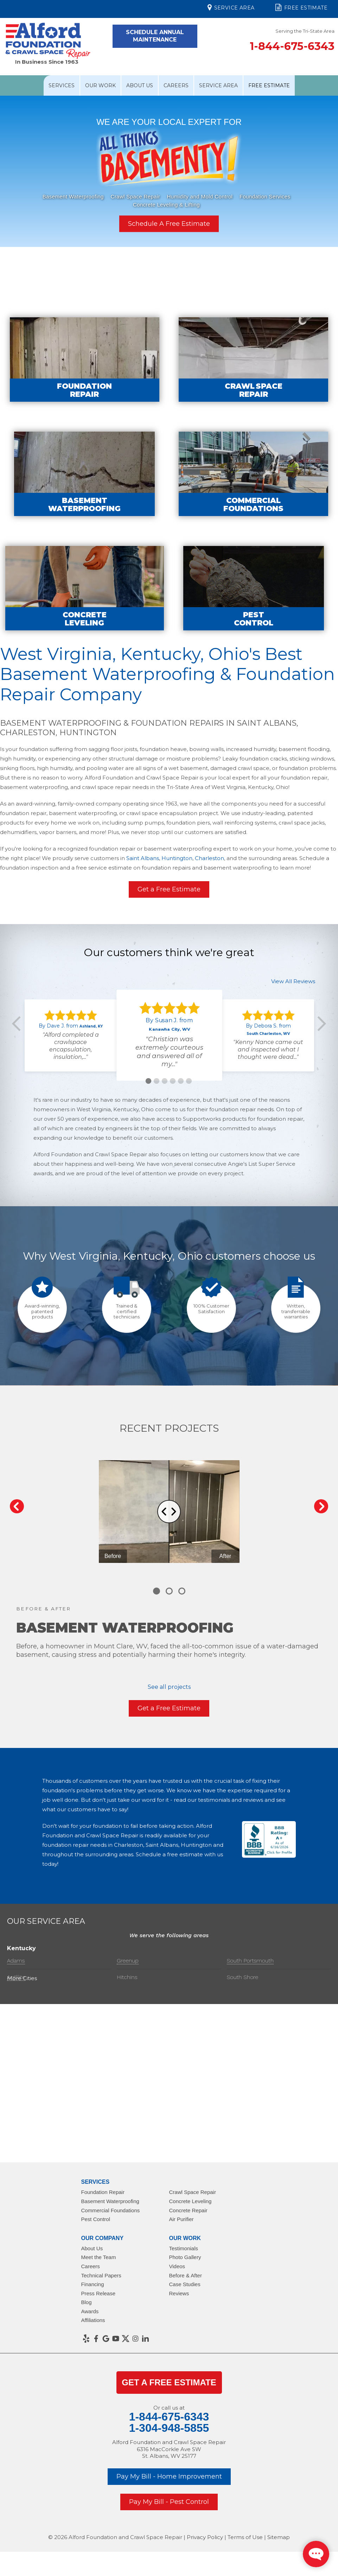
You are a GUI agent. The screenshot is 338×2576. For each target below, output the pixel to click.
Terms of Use (245, 2537)
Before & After (185, 2275)
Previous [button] (19, 1054)
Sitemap (278, 2537)
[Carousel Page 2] (169, 1591)
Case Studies (184, 2284)
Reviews (179, 2293)
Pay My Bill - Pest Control (169, 2502)
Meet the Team (98, 2257)
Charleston (209, 889)
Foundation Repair (103, 2192)
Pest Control (95, 2219)
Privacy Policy (205, 2537)
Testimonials (183, 2248)
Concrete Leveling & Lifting (166, 204)
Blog (86, 2302)
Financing (92, 2284)
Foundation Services (265, 196)
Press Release (98, 2293)
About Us (139, 85)
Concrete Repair (188, 2210)
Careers (176, 85)
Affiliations (93, 2320)
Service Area (231, 7)
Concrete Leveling (190, 2201)
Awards (90, 2311)
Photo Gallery (185, 2257)
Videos (177, 2266)
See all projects (169, 1687)
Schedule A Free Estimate (169, 224)
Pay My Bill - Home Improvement (169, 2476)
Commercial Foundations (110, 2210)
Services (62, 85)
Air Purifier (181, 2219)
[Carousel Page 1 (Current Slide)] (156, 1591)
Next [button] (318, 1054)
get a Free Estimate (169, 2382)
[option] (169, 175)
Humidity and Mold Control (200, 196)
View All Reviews (293, 1012)
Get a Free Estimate (169, 920)
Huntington (176, 889)
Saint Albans (142, 889)
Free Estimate (301, 7)
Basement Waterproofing (73, 196)
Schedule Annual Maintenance (155, 36)
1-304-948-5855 (169, 2428)
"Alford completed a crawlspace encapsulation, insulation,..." (71, 1076)
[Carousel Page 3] (181, 1591)
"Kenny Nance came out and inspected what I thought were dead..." (268, 1080)
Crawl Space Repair (135, 196)
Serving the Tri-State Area (304, 31)
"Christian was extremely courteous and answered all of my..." (169, 1082)
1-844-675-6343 (292, 46)
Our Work (100, 85)
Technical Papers (101, 2275)
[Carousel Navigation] (169, 1506)
